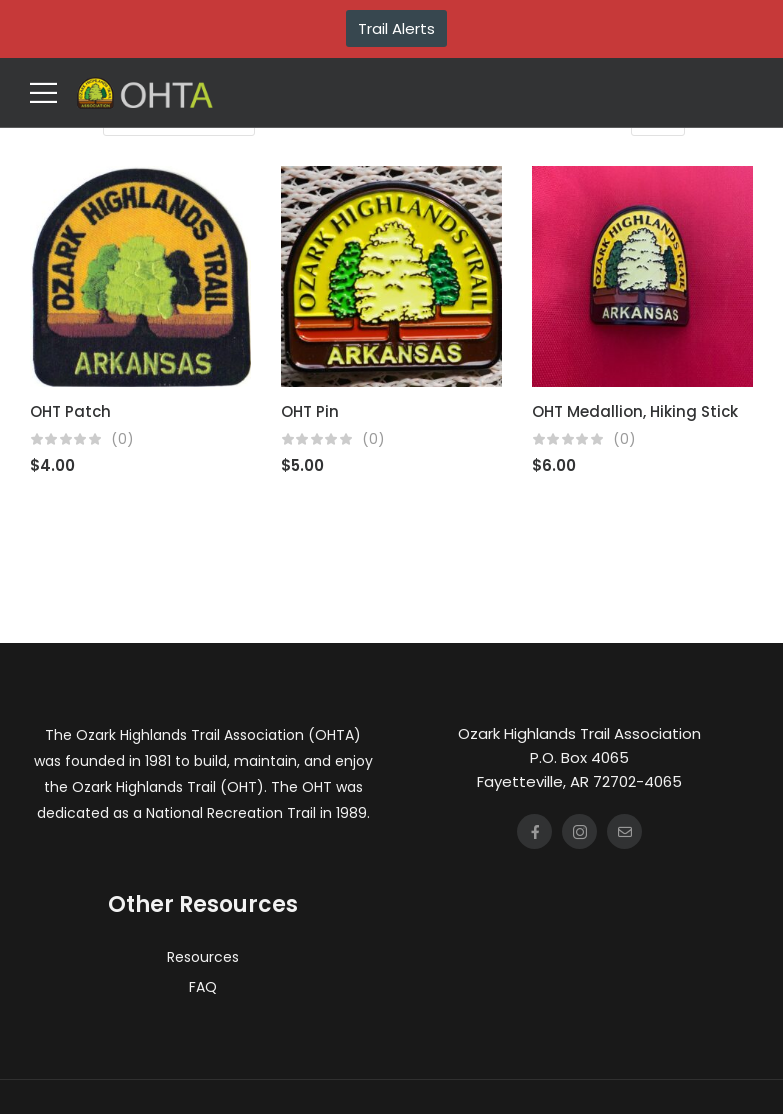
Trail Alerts (396, 28)
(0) (122, 439)
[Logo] (145, 92)
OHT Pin (310, 411)
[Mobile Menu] (43, 92)
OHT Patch (70, 411)
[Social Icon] (534, 831)
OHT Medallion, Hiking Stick (635, 411)
